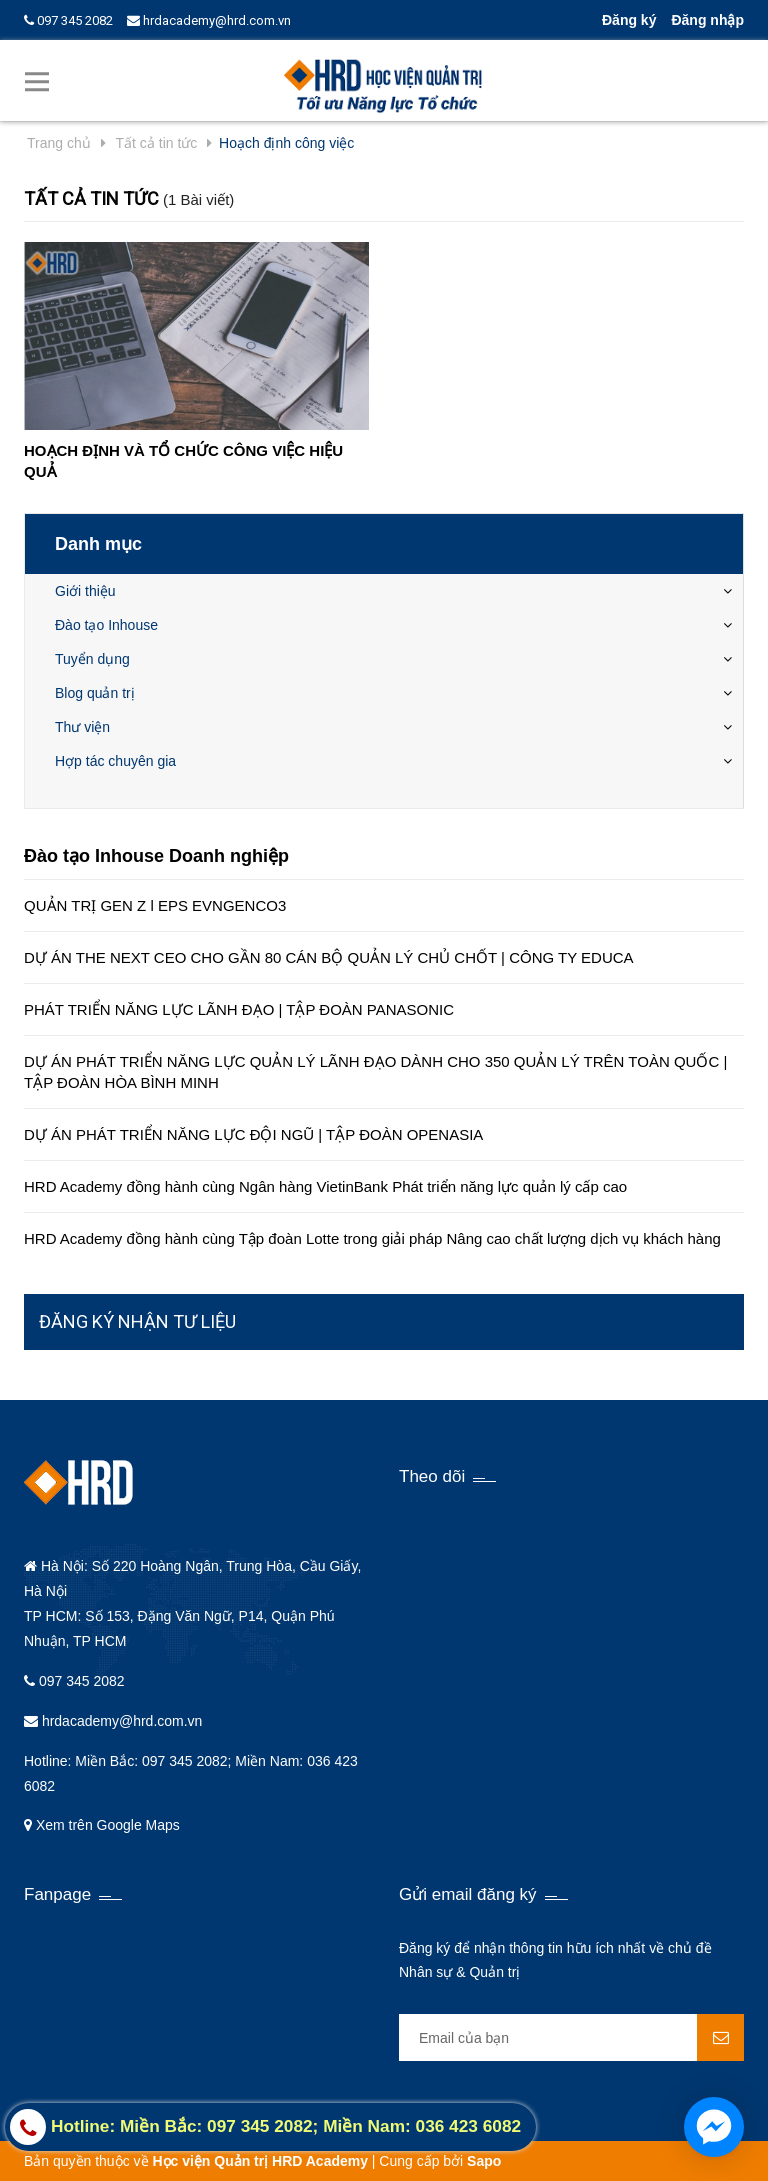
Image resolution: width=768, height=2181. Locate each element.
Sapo (484, 2161)
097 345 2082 (68, 20)
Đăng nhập (707, 20)
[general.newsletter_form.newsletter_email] (571, 2037)
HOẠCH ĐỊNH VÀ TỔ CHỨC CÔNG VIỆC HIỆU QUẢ (183, 461)
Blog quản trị (95, 693)
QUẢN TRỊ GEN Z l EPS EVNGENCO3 (155, 905)
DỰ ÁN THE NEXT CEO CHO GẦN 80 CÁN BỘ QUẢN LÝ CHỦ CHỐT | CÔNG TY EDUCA (329, 957)
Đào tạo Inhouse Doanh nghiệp (156, 856)
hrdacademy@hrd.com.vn (209, 20)
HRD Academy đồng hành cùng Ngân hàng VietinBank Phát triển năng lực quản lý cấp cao (325, 1186)
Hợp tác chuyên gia (115, 761)
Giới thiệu (85, 591)
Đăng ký (629, 20)
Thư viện (82, 727)
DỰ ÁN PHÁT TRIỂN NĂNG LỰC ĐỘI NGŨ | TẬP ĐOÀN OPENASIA (253, 1134)
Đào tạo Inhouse (106, 625)
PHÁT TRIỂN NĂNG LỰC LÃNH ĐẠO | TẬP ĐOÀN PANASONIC (239, 1009)
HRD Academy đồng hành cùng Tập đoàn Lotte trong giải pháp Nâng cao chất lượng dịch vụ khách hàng (372, 1238)
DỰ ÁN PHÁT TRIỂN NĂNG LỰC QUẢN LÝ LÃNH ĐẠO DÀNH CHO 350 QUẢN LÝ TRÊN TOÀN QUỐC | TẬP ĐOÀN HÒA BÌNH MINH (375, 1072)
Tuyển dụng (92, 659)
